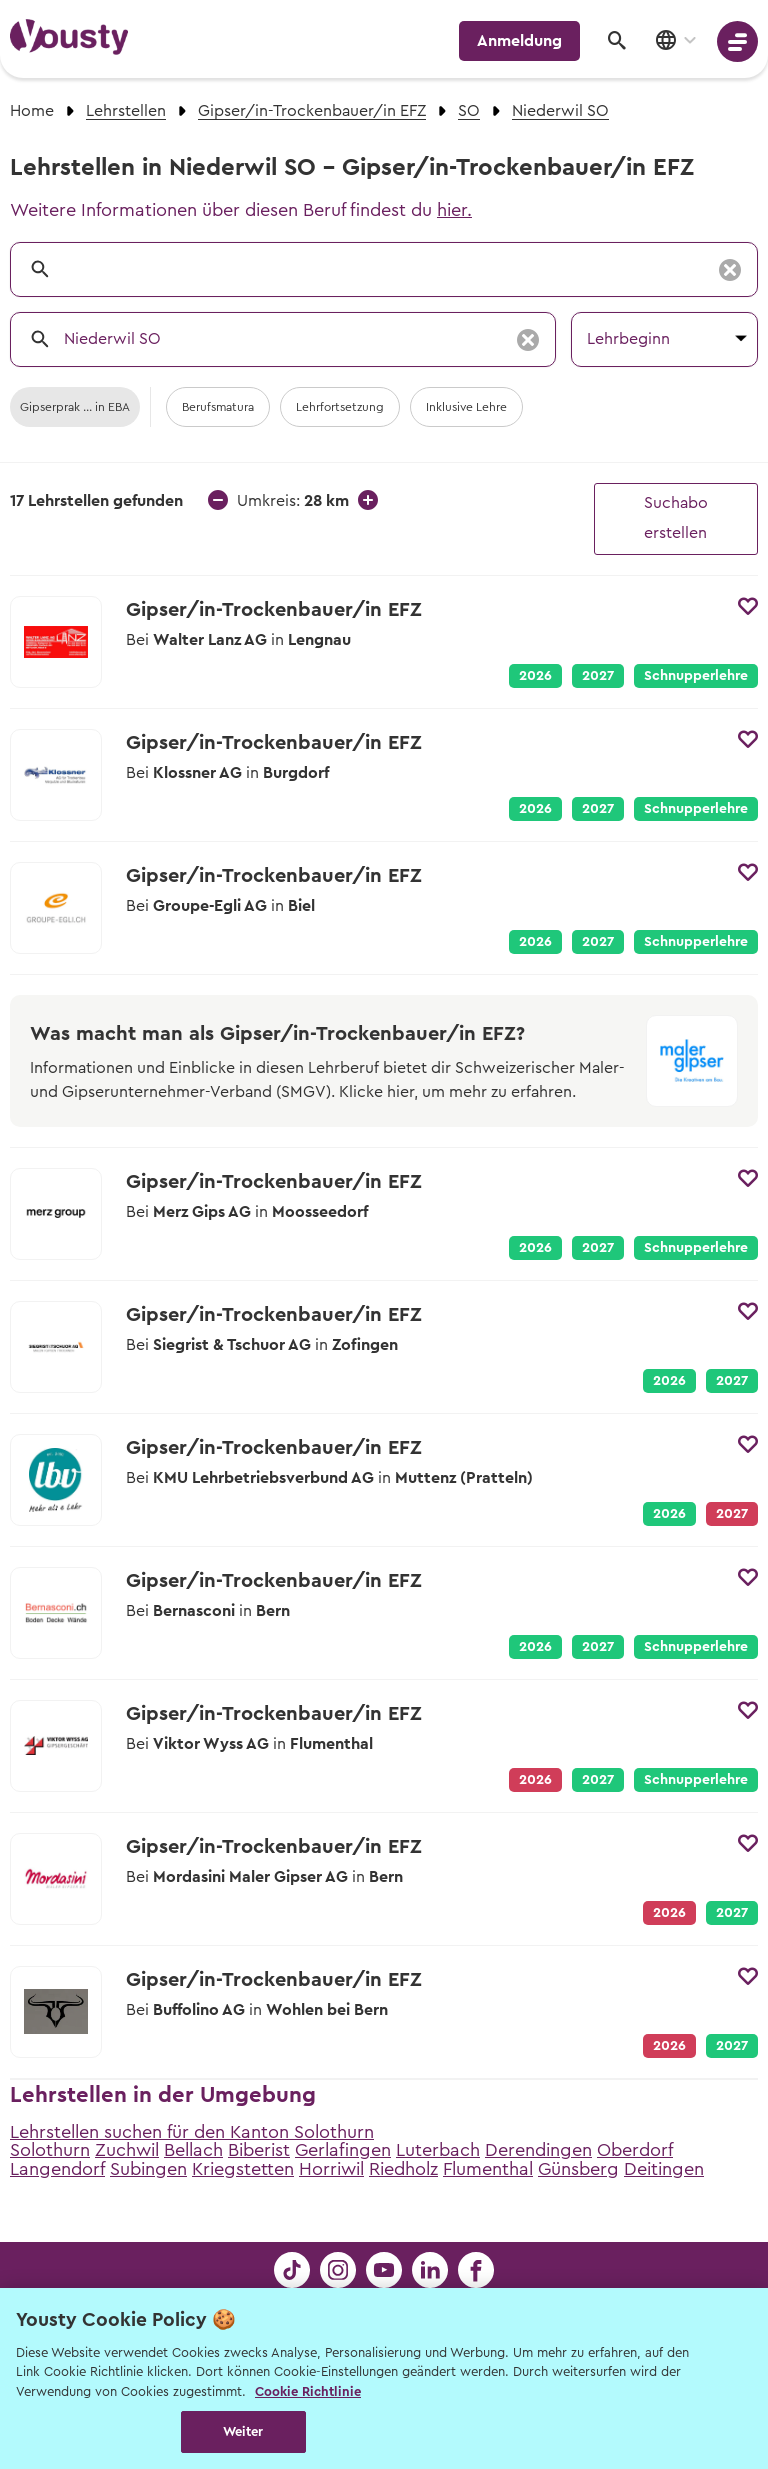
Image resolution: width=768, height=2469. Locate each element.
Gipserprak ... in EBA (75, 407)
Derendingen (538, 2150)
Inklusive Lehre (466, 407)
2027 (598, 676)
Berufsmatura (218, 407)
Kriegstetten (243, 2169)
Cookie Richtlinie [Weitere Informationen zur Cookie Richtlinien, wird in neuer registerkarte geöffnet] (308, 2391)
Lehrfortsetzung (340, 407)
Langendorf (57, 2169)
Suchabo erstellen (676, 518)
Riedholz (403, 2169)
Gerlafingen (343, 2150)
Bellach (193, 2150)
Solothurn (50, 2150)
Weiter (243, 2431)
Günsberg (578, 2169)
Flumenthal (488, 2169)
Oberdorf (635, 2150)
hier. (454, 210)
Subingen (148, 2169)
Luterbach (438, 2150)
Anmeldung (519, 41)
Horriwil (331, 2169)
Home (32, 111)
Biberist (259, 2150)
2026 (535, 676)
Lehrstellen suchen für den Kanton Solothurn (192, 2132)
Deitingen (664, 2169)
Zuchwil (127, 2150)
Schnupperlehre (696, 676)
